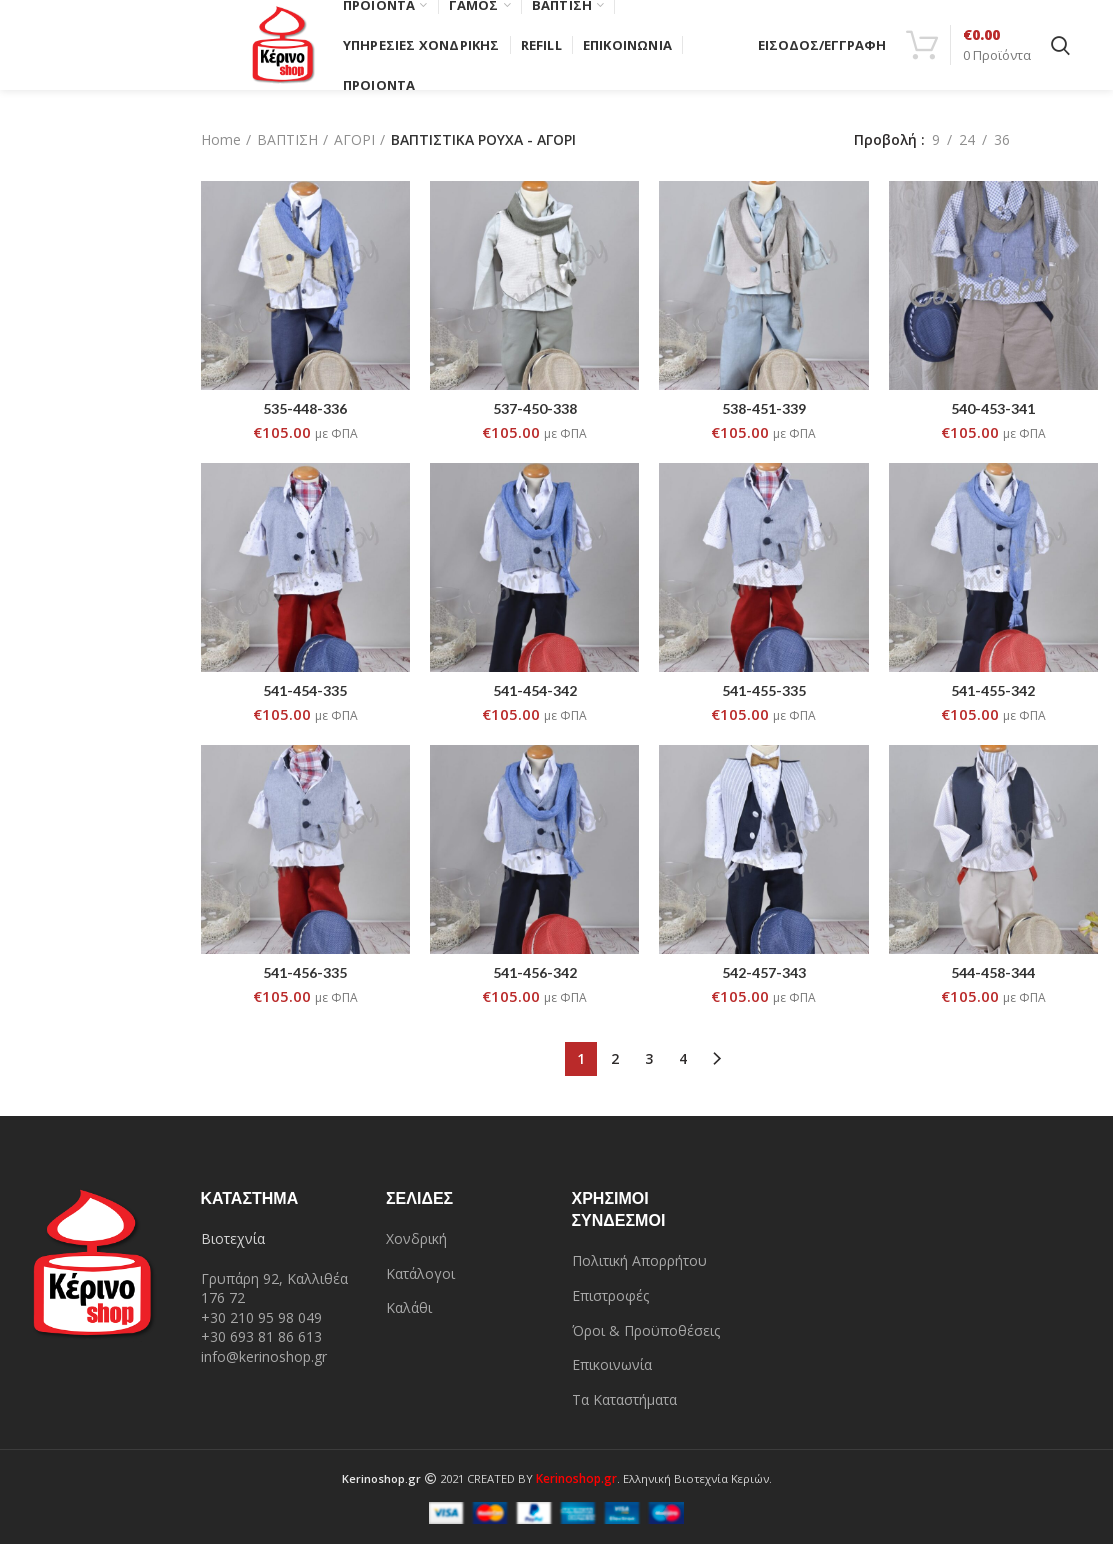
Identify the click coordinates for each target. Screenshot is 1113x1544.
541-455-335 (764, 690)
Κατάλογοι (420, 1273)
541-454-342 (535, 690)
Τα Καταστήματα (624, 1399)
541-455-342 (993, 690)
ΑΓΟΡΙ (354, 139)
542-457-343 (764, 972)
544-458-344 (993, 972)
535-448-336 (305, 408)
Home (221, 139)
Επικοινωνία (612, 1364)
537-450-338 (535, 408)
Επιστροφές (610, 1295)
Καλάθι (409, 1307)
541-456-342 (535, 972)
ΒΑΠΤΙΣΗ (287, 139)
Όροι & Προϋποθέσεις (646, 1330)
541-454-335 (305, 690)
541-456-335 (305, 972)
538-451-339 (764, 408)
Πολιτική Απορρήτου (639, 1260)
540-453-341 (993, 408)
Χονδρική (416, 1238)
